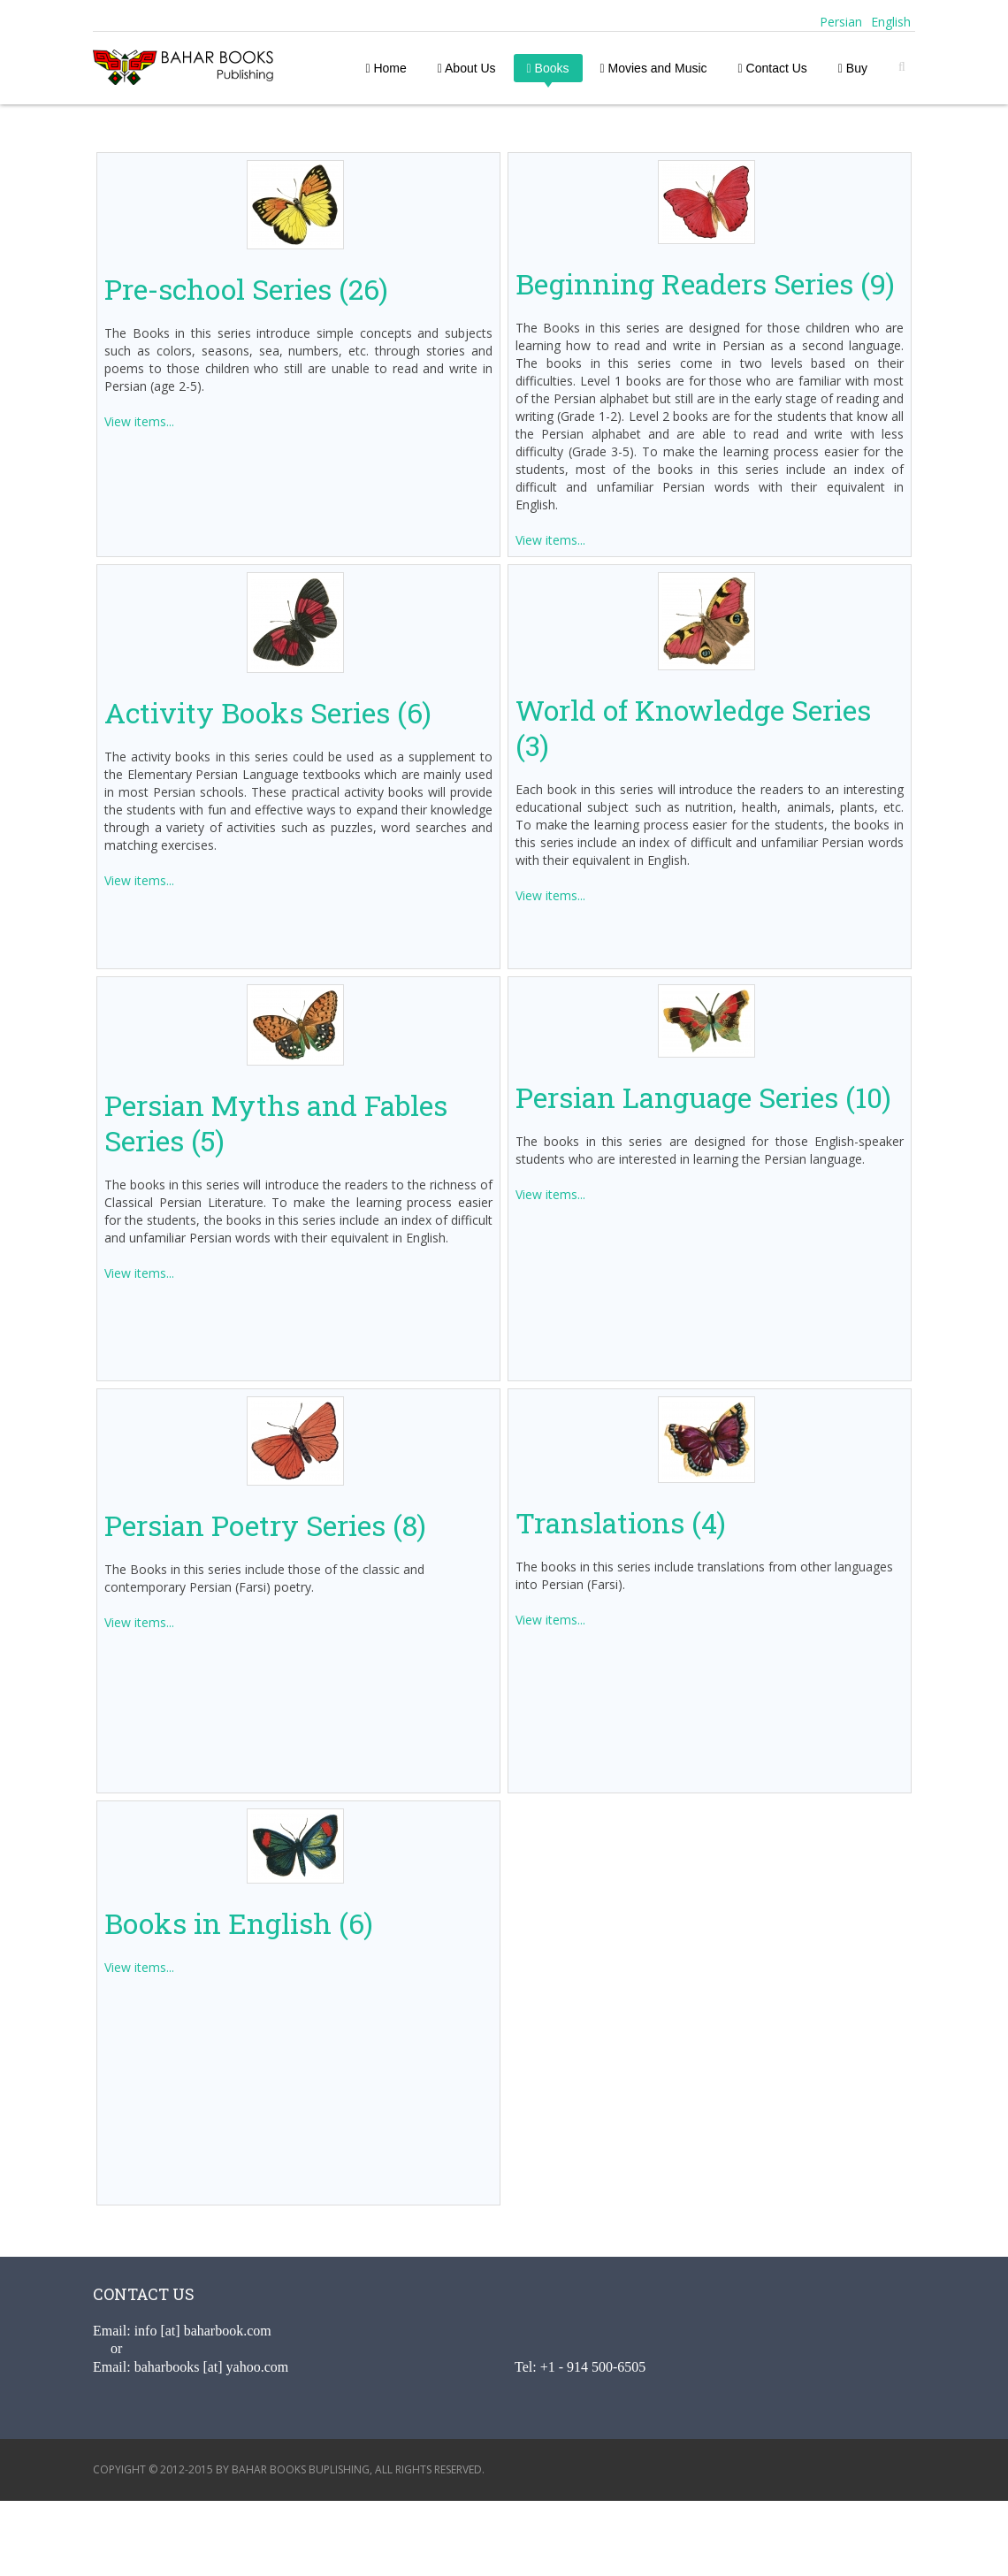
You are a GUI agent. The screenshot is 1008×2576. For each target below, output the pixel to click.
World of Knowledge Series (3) (693, 727)
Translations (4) (620, 1522)
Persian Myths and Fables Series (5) (275, 1122)
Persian (839, 21)
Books (548, 68)
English (891, 21)
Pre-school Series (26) (246, 289)
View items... (139, 421)
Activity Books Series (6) (267, 712)
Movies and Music (653, 68)
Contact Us (772, 68)
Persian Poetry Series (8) (265, 1525)
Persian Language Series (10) (703, 1097)
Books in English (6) (238, 1923)
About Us (467, 68)
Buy (852, 68)
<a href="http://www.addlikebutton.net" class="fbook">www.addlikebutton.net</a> (504, 2536)
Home (385, 68)
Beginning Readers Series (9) (705, 283)
